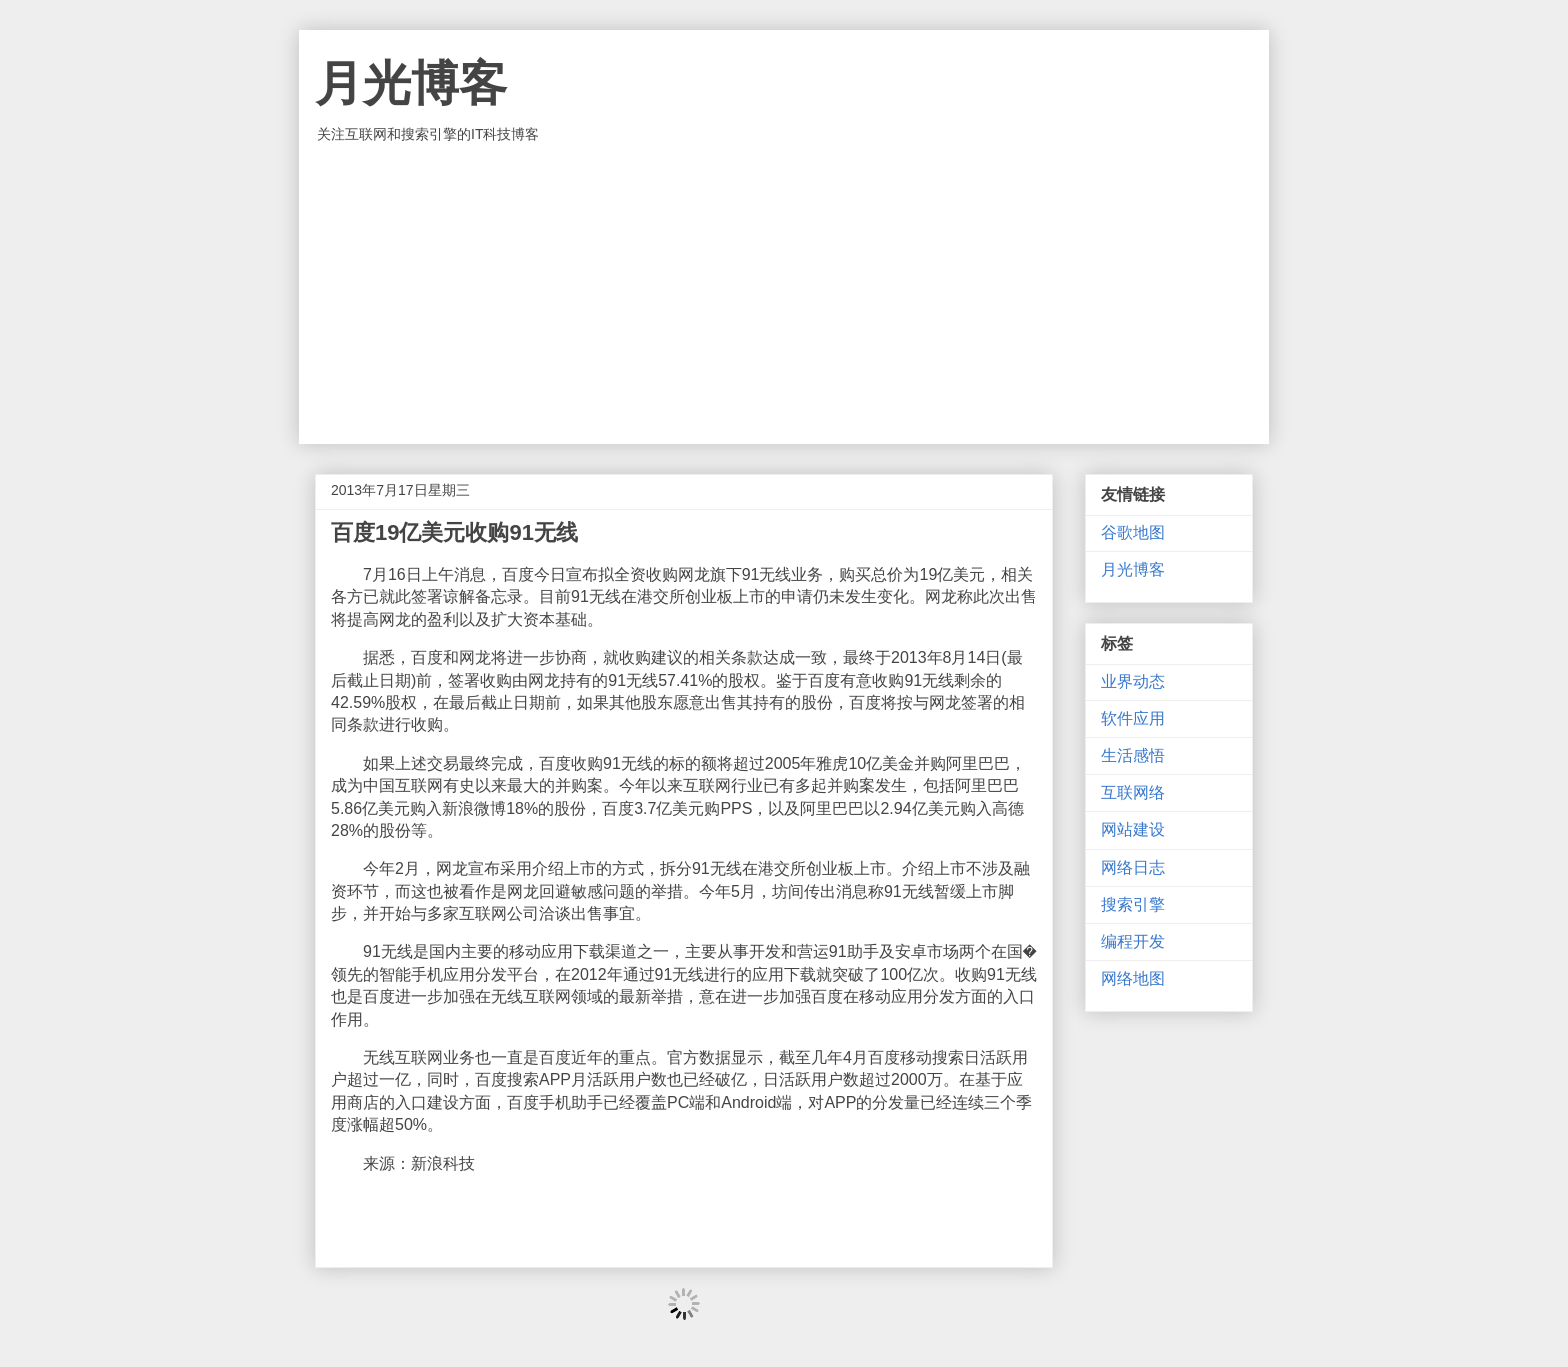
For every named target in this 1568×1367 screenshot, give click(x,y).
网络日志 (1133, 867)
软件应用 (1133, 718)
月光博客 (411, 83)
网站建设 (1133, 829)
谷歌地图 (1133, 532)
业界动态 (1133, 681)
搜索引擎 (1133, 904)
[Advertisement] (784, 294)
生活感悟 (1133, 755)
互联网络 (1133, 792)
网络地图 (1133, 978)
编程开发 (1133, 941)
